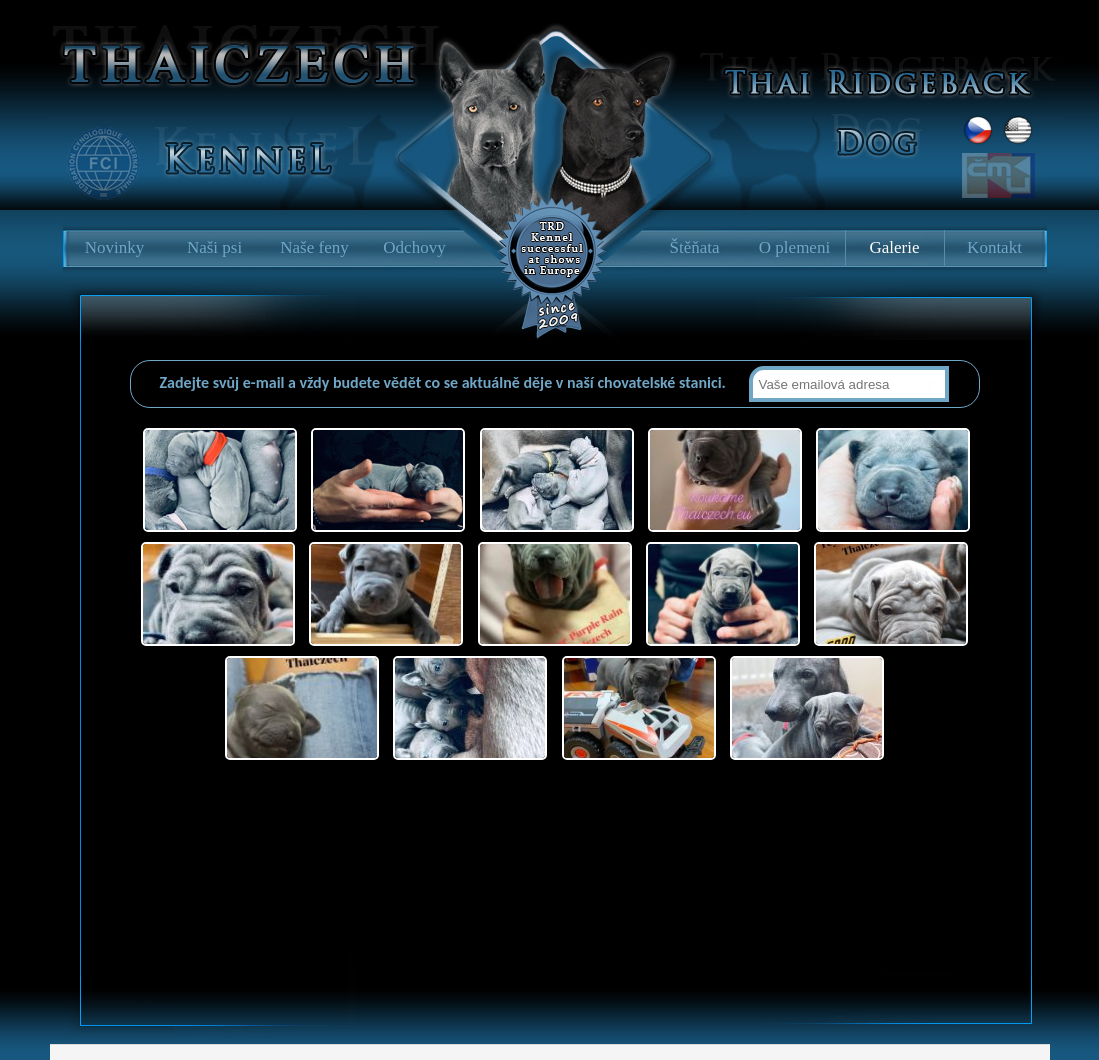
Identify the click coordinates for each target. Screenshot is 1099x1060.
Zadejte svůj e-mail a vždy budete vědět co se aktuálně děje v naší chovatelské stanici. (445, 382)
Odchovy (414, 247)
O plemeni (794, 247)
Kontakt (994, 247)
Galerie (894, 247)
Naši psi (214, 247)
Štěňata (694, 247)
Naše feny (314, 247)
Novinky (115, 247)
